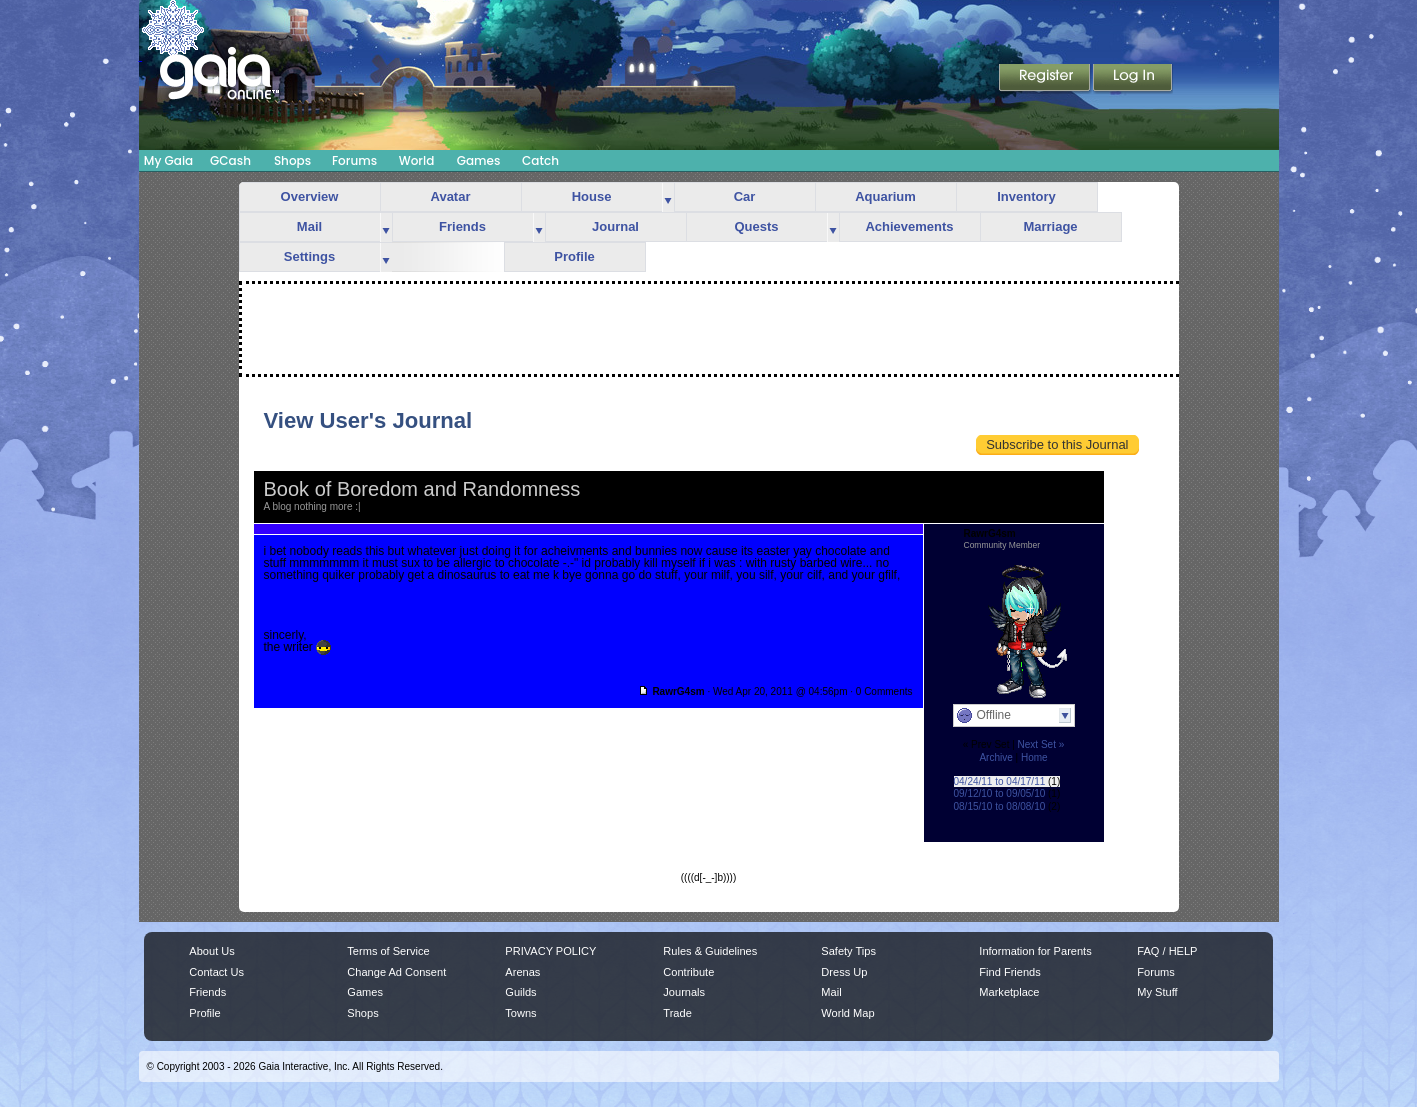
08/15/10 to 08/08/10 (1000, 806)
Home (1034, 757)
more (668, 197)
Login (1133, 79)
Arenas (522, 972)
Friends (462, 226)
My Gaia (168, 160)
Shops (292, 160)
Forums (354, 160)
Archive (995, 757)
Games (479, 160)
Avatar (451, 196)
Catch (540, 160)
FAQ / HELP (1167, 951)
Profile (574, 256)
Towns (520, 1013)
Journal (615, 226)
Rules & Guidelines (710, 951)
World (417, 160)
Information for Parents (1035, 951)
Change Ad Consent (396, 972)
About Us (211, 951)
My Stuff (1157, 992)
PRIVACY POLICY (550, 951)
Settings (309, 256)
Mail (309, 226)
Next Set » (1041, 744)
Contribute (688, 972)
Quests (756, 226)
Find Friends (1009, 972)
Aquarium (885, 196)
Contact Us (216, 972)
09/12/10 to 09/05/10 (1000, 793)
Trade (677, 1013)
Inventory (1026, 196)
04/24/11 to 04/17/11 (1000, 781)
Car (745, 196)
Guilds (520, 992)
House (592, 196)
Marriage (1050, 226)
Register (1046, 79)
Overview (310, 196)
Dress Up (844, 972)
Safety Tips (848, 951)
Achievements (909, 226)
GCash (230, 160)
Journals (684, 992)
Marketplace (1009, 992)
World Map (847, 1013)
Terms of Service (388, 951)
